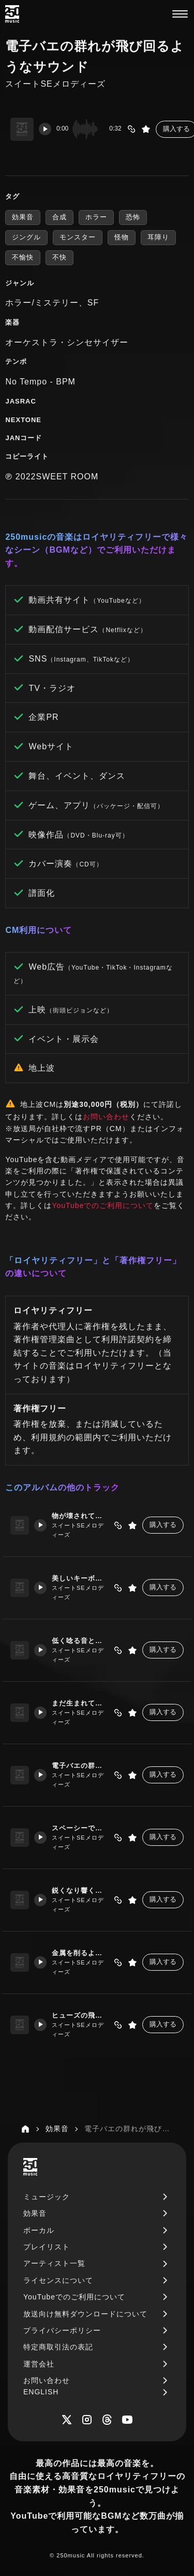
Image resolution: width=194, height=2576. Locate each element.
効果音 (23, 217)
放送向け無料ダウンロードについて (85, 2314)
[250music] (12, 14)
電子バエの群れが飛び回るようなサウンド (80, 1765)
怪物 (121, 237)
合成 (59, 217)
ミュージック (46, 2197)
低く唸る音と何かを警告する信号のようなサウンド (80, 1641)
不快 (59, 257)
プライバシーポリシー (62, 2330)
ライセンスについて (58, 2280)
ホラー (96, 217)
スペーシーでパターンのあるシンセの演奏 (80, 1828)
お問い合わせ (106, 1117)
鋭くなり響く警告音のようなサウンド (80, 1890)
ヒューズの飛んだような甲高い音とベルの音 (80, 2015)
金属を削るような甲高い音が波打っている (80, 1953)
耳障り (158, 237)
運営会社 (38, 2364)
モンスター (77, 237)
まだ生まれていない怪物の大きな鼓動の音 (80, 1703)
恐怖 (133, 217)
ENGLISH (40, 2392)
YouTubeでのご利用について (103, 1205)
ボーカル (38, 2230)
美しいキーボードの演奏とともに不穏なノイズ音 (80, 1578)
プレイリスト (46, 2247)
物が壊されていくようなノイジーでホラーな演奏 (80, 1516)
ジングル (26, 237)
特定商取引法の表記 (58, 2347)
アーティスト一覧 (54, 2263)
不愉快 (23, 257)
